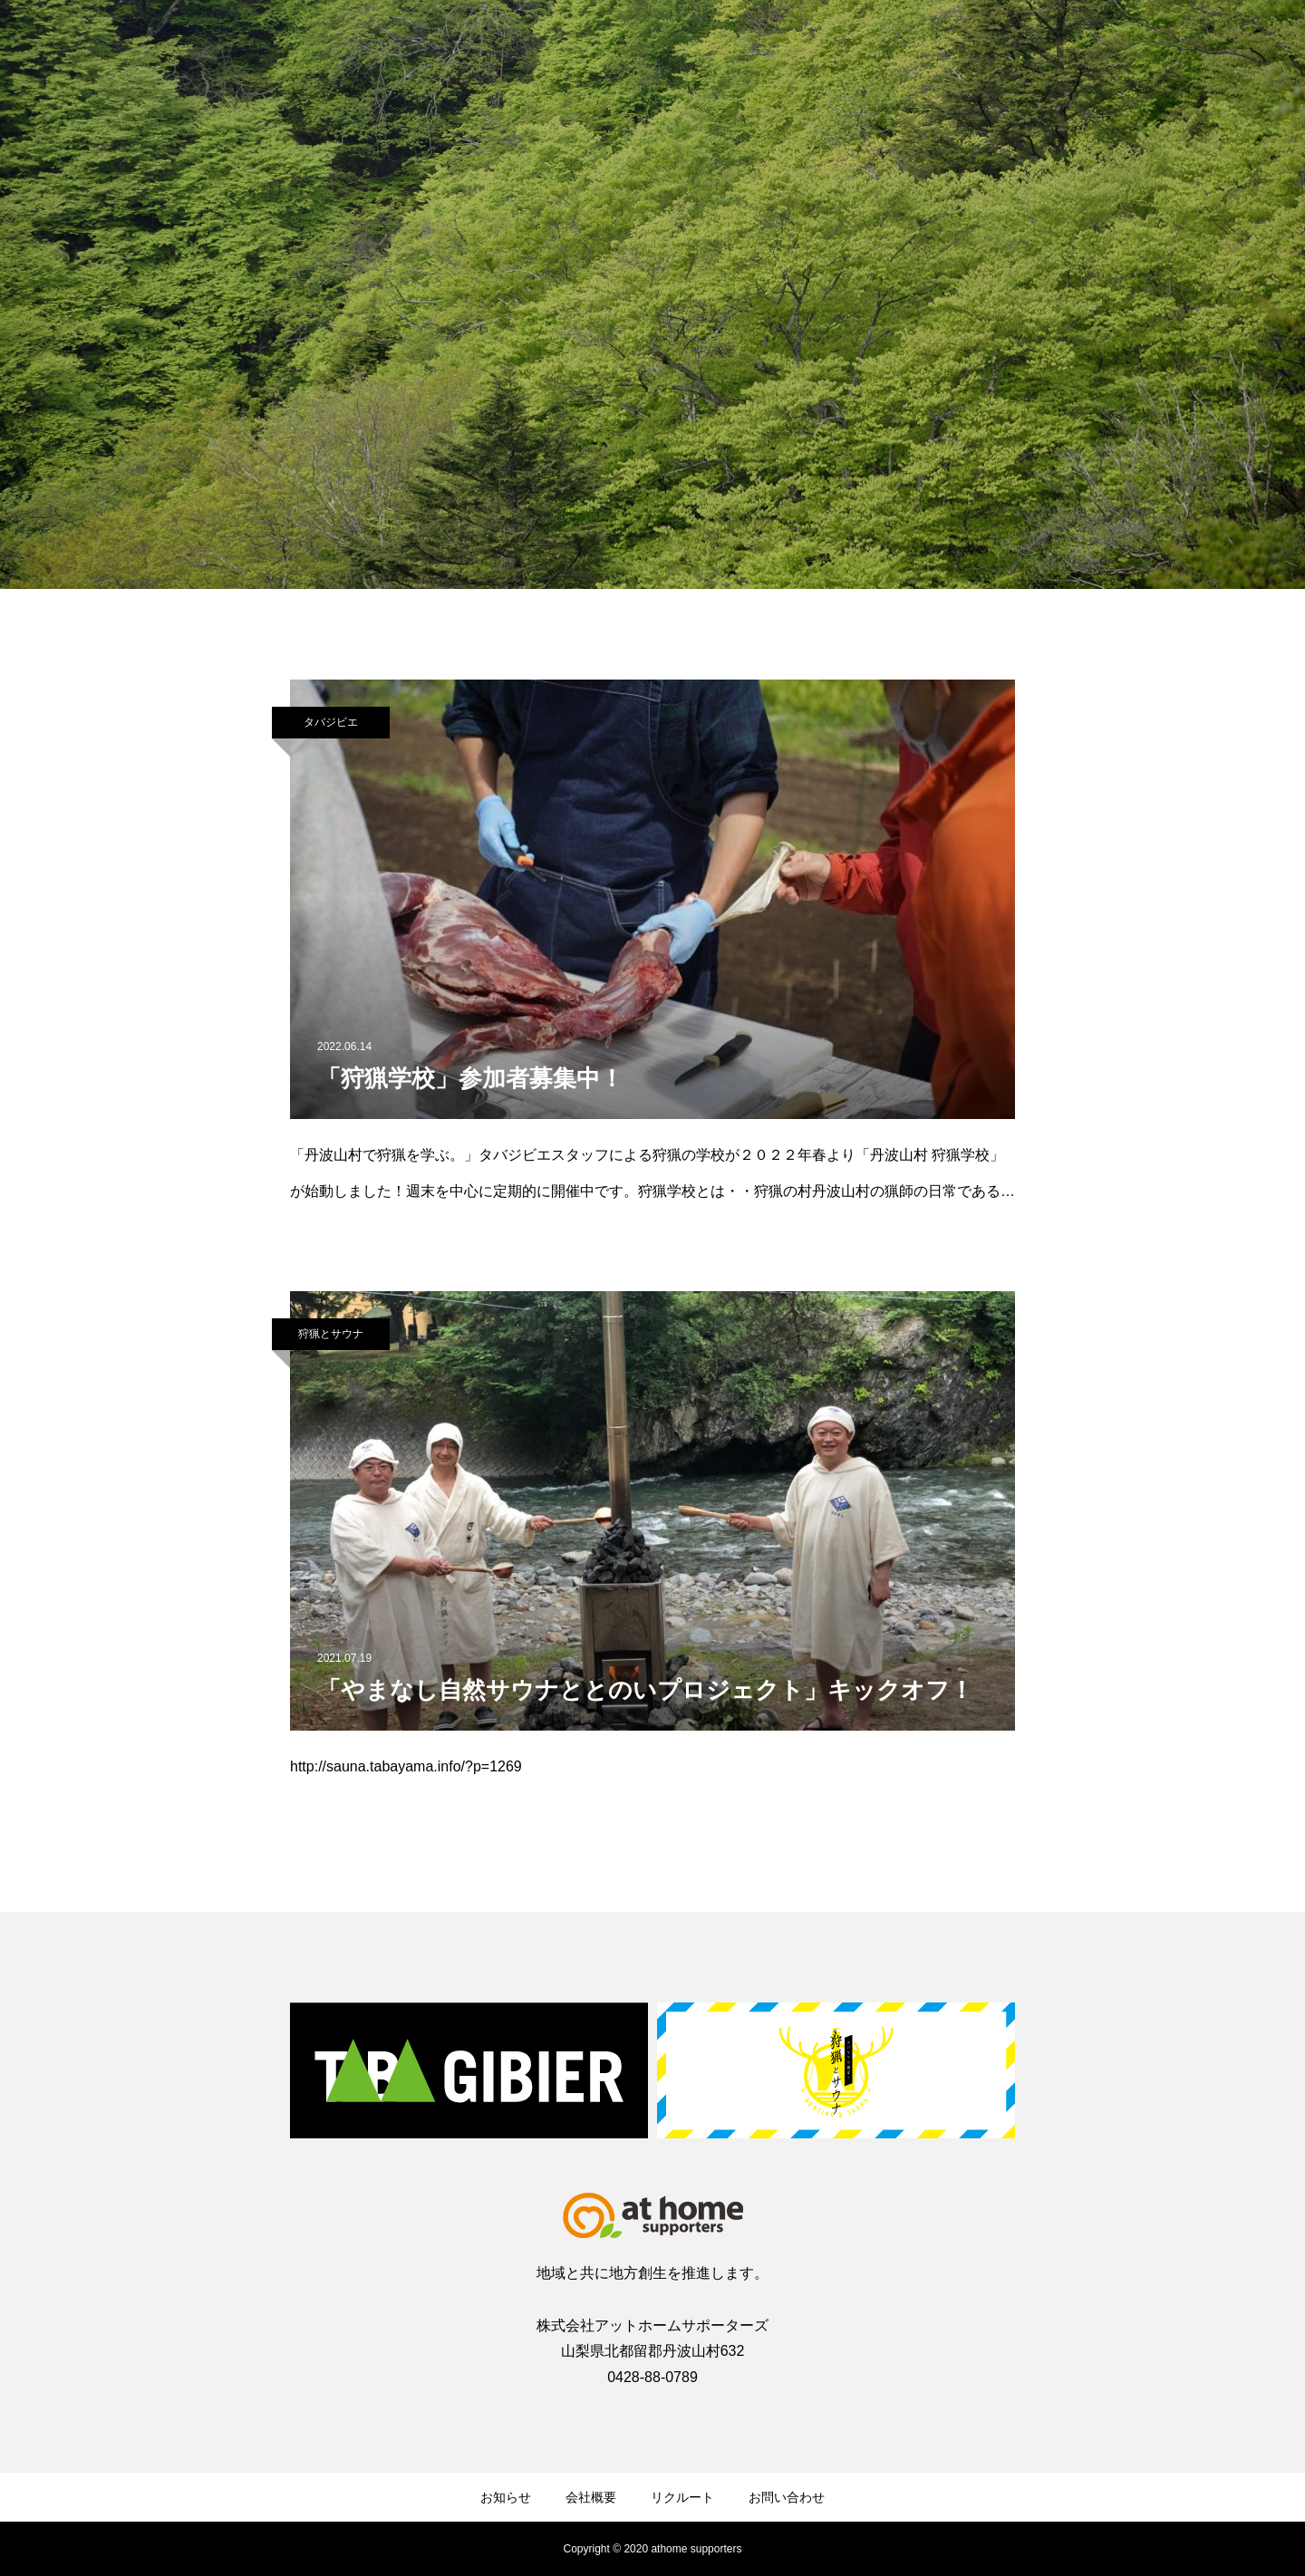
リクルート (682, 2497)
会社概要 (591, 2497)
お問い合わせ (787, 2497)
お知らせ (505, 2497)
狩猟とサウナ (330, 1333)
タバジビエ (331, 722)
